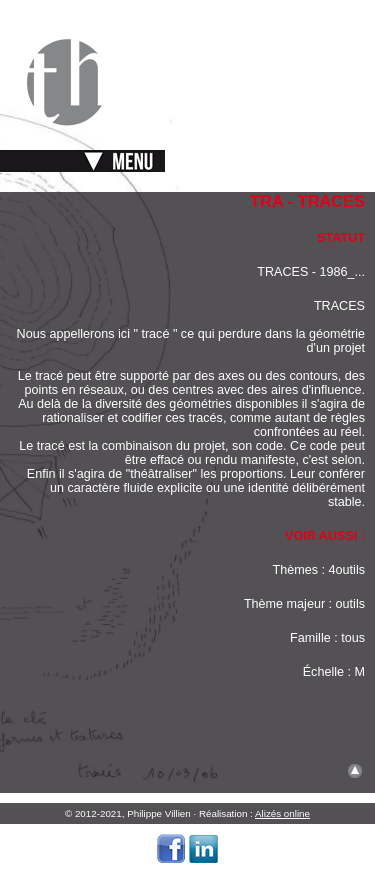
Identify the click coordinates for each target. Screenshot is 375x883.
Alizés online (282, 813)
